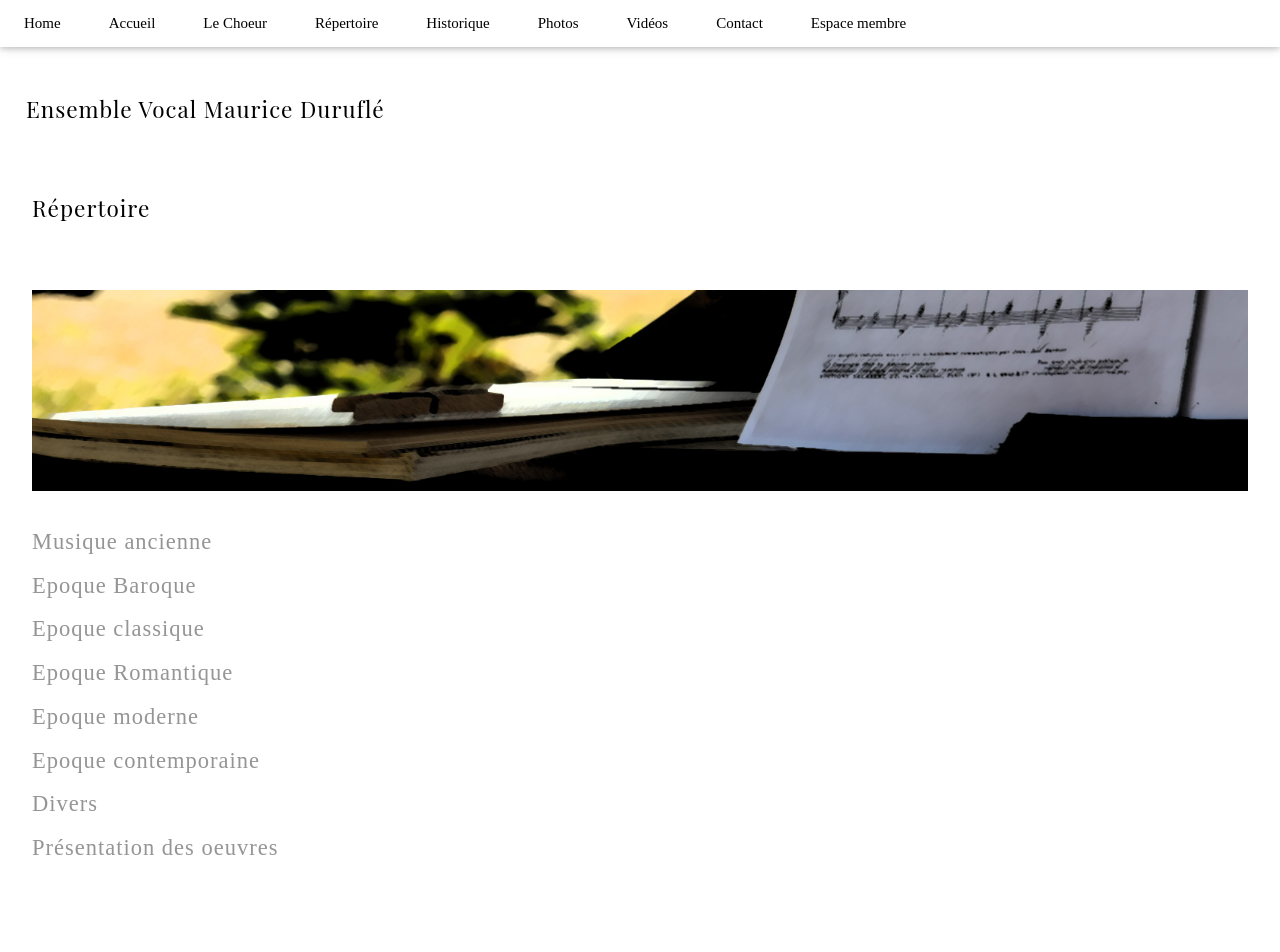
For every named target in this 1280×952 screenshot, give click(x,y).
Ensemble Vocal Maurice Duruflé (205, 109)
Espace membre (858, 23)
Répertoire (346, 23)
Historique (457, 23)
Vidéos (648, 23)
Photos (558, 23)
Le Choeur (235, 23)
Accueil (132, 23)
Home (42, 23)
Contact (739, 23)
